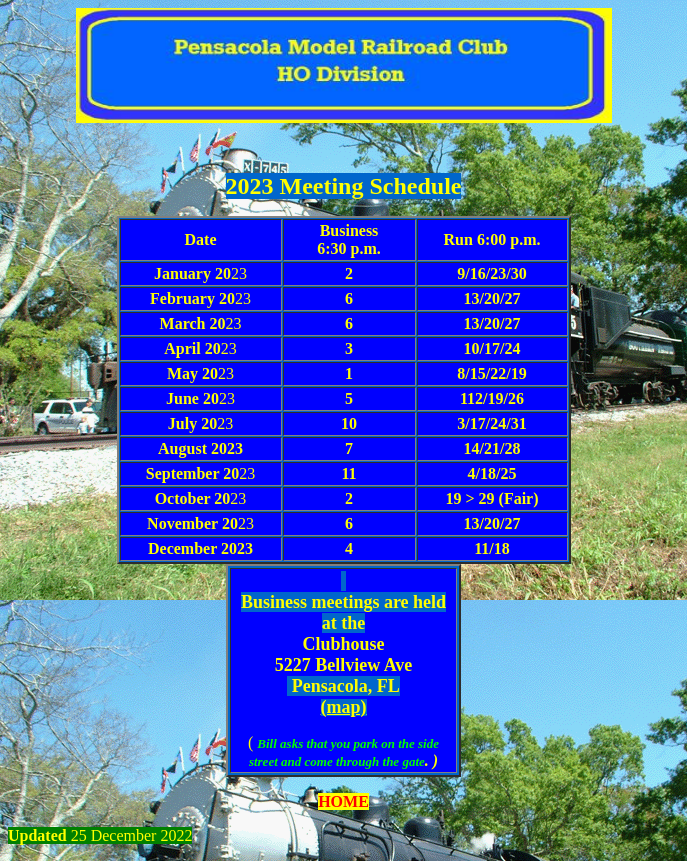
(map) (344, 707)
